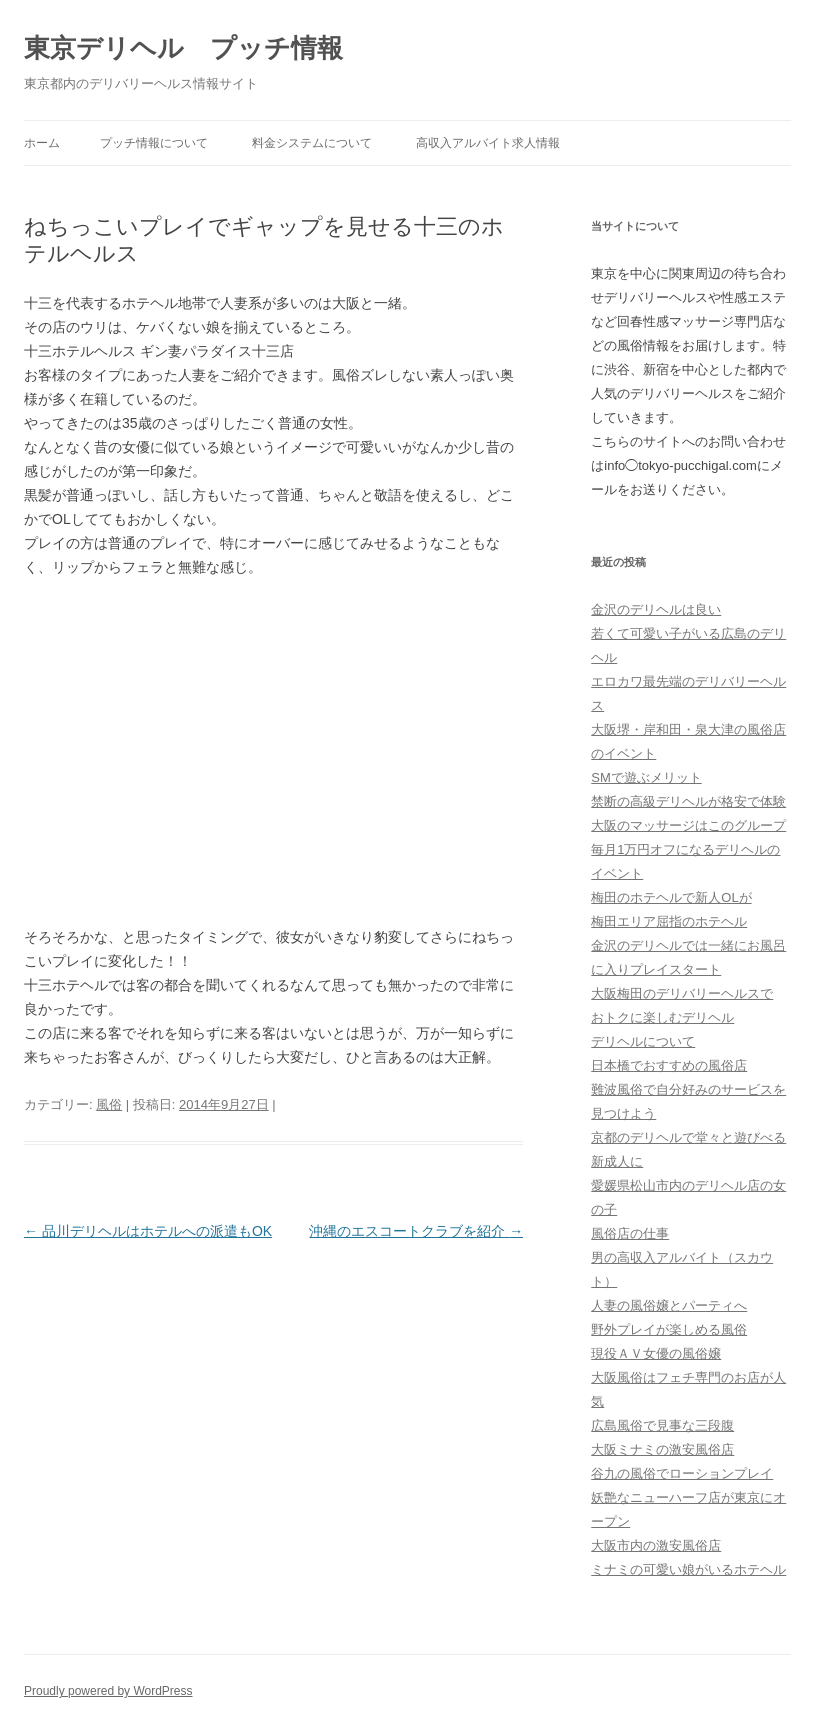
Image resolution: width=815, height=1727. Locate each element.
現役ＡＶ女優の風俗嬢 (656, 1353)
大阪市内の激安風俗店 (656, 1545)
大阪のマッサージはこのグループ (688, 825)
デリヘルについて (643, 1041)
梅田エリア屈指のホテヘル (669, 921)
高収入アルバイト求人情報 (488, 143)
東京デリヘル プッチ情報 (183, 48)
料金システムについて (312, 143)
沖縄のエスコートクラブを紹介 (416, 1231)
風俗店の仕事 (630, 1233)
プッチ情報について (154, 143)
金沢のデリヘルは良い (656, 609)
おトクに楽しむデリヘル (662, 1017)
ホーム (42, 143)
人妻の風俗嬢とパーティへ (669, 1305)
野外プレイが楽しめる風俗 (669, 1329)
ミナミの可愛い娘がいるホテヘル (688, 1569)
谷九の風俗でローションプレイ (682, 1473)
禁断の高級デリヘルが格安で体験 (688, 801)
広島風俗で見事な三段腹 (662, 1425)
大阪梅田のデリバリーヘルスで (682, 993)
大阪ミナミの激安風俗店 (662, 1449)
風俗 (109, 1104)
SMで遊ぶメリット (646, 777)
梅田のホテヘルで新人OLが (671, 897)
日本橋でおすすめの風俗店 (669, 1065)
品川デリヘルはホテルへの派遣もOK (148, 1231)
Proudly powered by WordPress (108, 1691)
